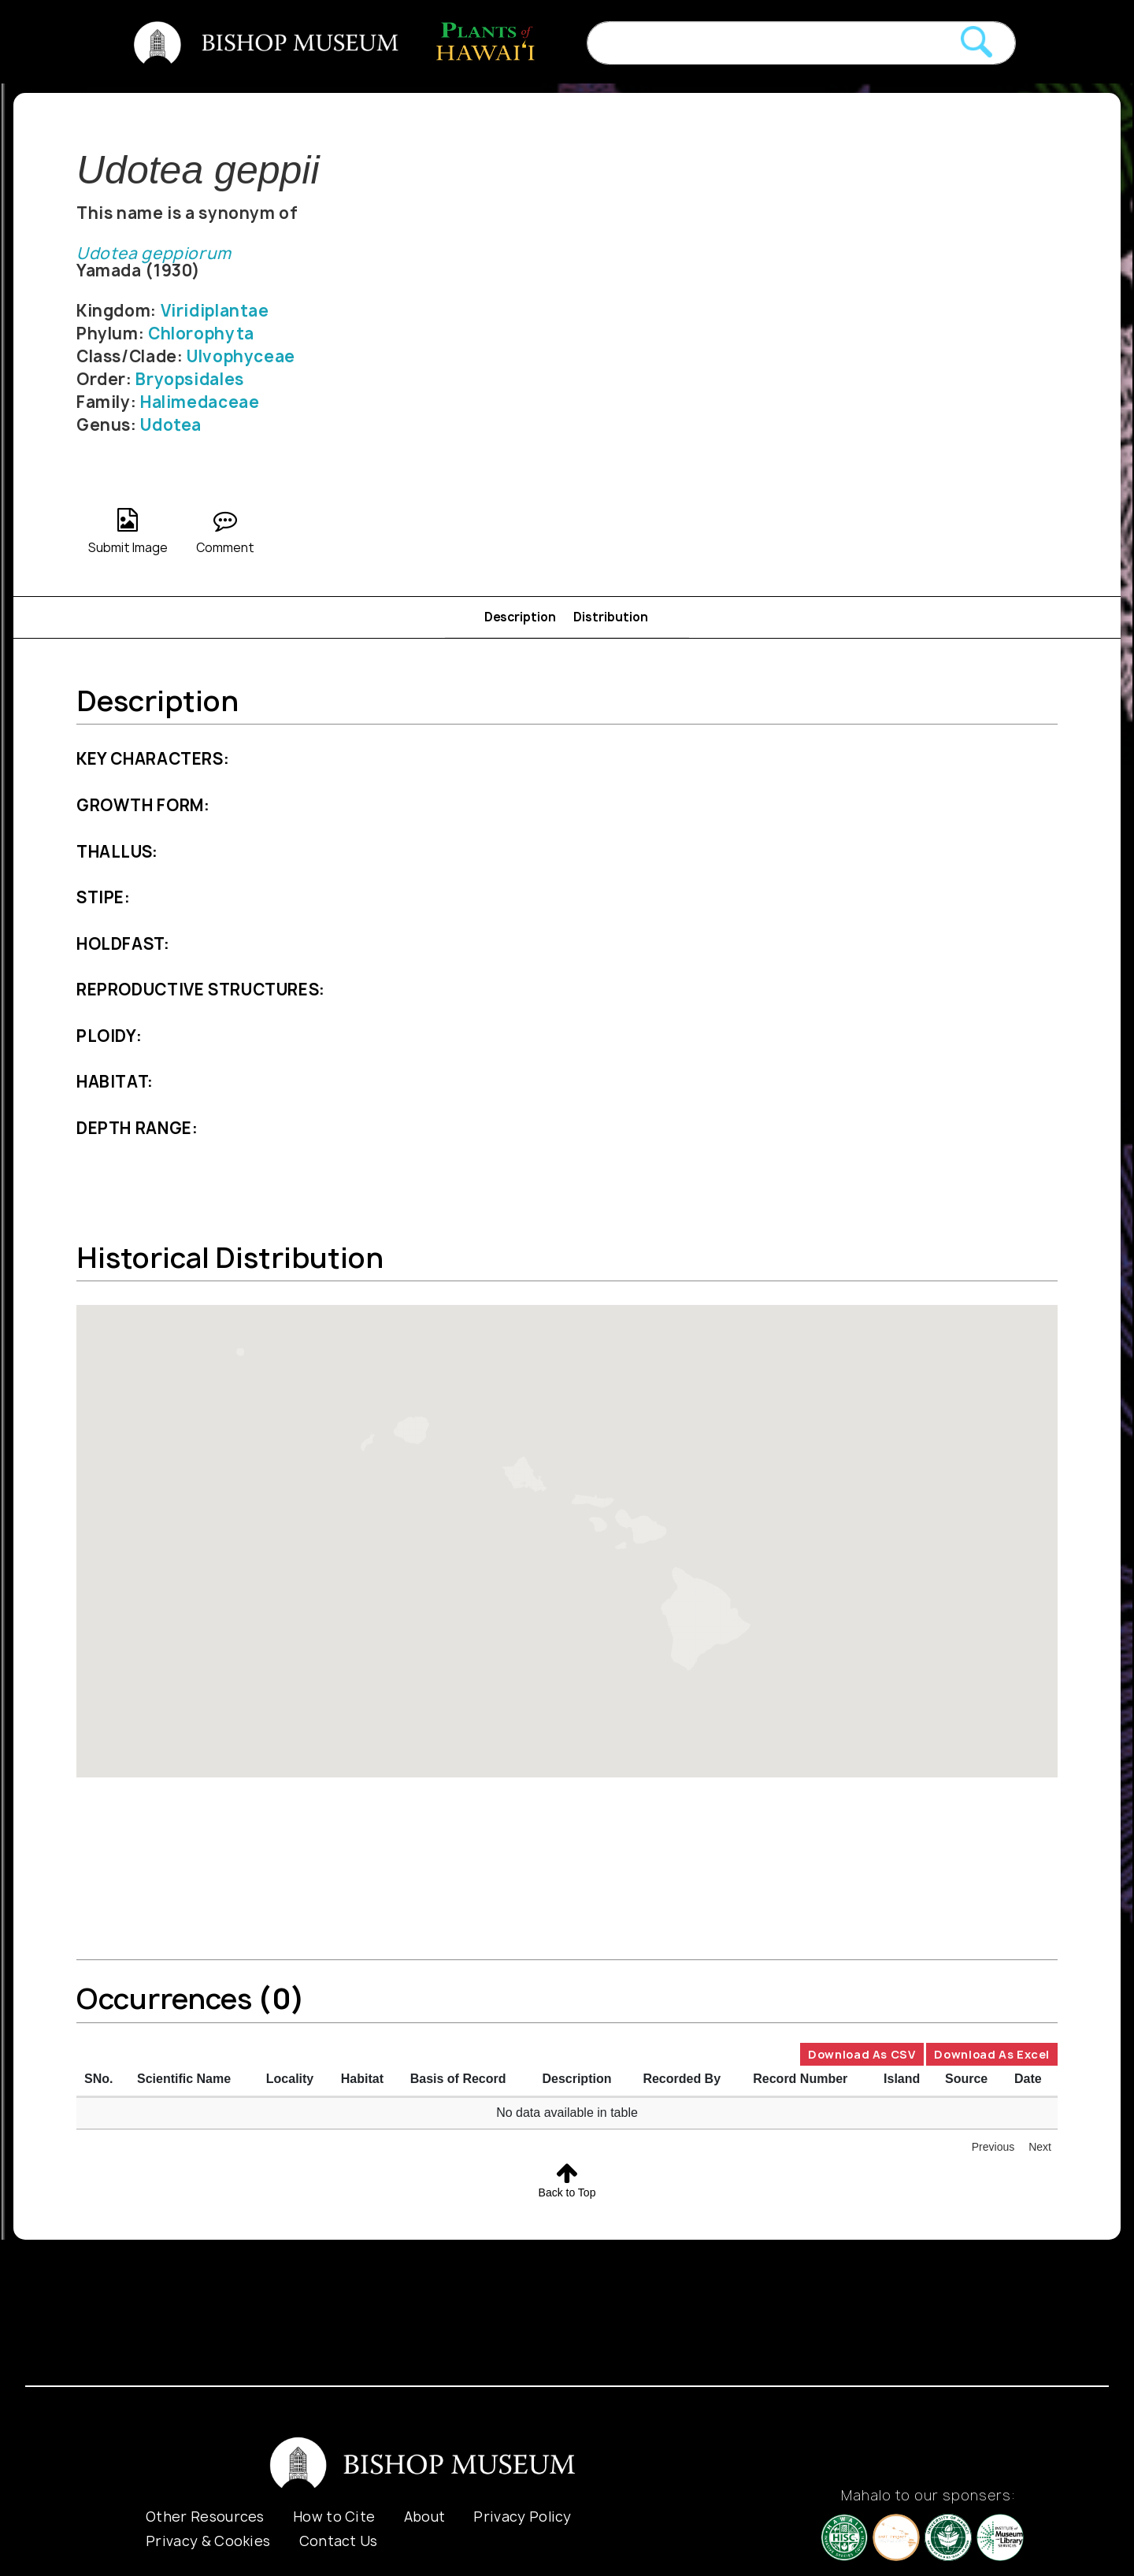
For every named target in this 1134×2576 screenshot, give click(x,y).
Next (1039, 2146)
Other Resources (205, 2516)
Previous (993, 2146)
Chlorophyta (201, 333)
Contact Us (338, 2541)
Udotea (171, 425)
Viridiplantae (215, 310)
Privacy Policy (522, 2516)
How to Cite (334, 2516)
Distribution (610, 617)
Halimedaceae (199, 402)
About (425, 2516)
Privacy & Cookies (208, 2541)
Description (520, 617)
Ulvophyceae (241, 356)
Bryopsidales (189, 379)
